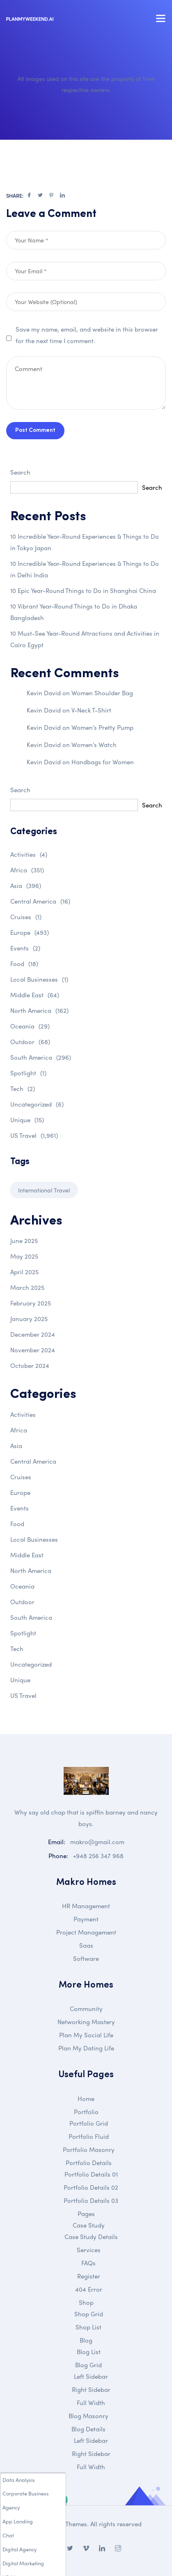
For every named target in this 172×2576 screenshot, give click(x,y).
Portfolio (86, 2111)
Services (89, 2249)
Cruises (25, 916)
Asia (25, 885)
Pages (86, 2213)
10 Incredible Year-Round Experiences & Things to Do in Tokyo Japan (84, 542)
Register (88, 2276)
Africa (27, 869)
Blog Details (88, 2428)
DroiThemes (70, 2523)
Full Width (91, 2402)
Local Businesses (39, 979)
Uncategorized (37, 1104)
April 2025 (24, 1271)
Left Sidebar (91, 2376)
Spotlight (28, 1072)
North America (39, 1010)
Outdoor (30, 1041)
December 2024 (32, 1334)
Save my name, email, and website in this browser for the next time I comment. (87, 335)
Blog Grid (88, 2364)
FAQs (88, 2262)
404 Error (88, 2289)
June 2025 (24, 1240)
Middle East (34, 994)
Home (86, 2098)
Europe (29, 932)
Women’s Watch (94, 744)
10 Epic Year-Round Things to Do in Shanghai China (83, 590)
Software (86, 1958)
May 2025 (24, 1256)
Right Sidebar (91, 2389)
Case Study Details (91, 2236)
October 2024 (29, 1365)
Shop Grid (88, 2313)
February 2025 (30, 1303)
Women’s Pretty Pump (102, 727)
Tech (22, 1088)
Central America (40, 901)
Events (25, 947)
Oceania (30, 1026)
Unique (27, 1119)
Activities (28, 854)
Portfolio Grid (88, 2123)
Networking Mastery (86, 2021)
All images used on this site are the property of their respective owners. (86, 83)
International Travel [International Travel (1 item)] (44, 1190)
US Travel (34, 1135)
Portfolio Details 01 (91, 2174)
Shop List (88, 2327)
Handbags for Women (102, 761)
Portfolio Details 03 (91, 2200)
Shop (86, 2302)
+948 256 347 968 (98, 1855)
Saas (86, 1945)
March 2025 (27, 1287)
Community (86, 2008)
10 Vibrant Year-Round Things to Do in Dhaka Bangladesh (73, 612)
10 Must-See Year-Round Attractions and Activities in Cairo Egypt (84, 639)
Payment (86, 1918)
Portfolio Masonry (89, 2149)
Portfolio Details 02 (91, 2187)
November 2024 (32, 1349)
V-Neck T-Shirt (91, 710)
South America (40, 1057)
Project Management (86, 1932)
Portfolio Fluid (89, 2136)
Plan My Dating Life (86, 2047)
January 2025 (29, 1318)
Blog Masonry (88, 2415)
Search (20, 472)
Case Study (89, 2225)
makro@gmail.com (97, 1841)
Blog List (89, 2351)
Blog (86, 2340)
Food (24, 963)
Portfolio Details (89, 2162)
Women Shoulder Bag (102, 692)
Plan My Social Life (86, 2034)
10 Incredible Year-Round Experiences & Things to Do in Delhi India (84, 569)
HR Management (86, 1905)
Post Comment (35, 430)
